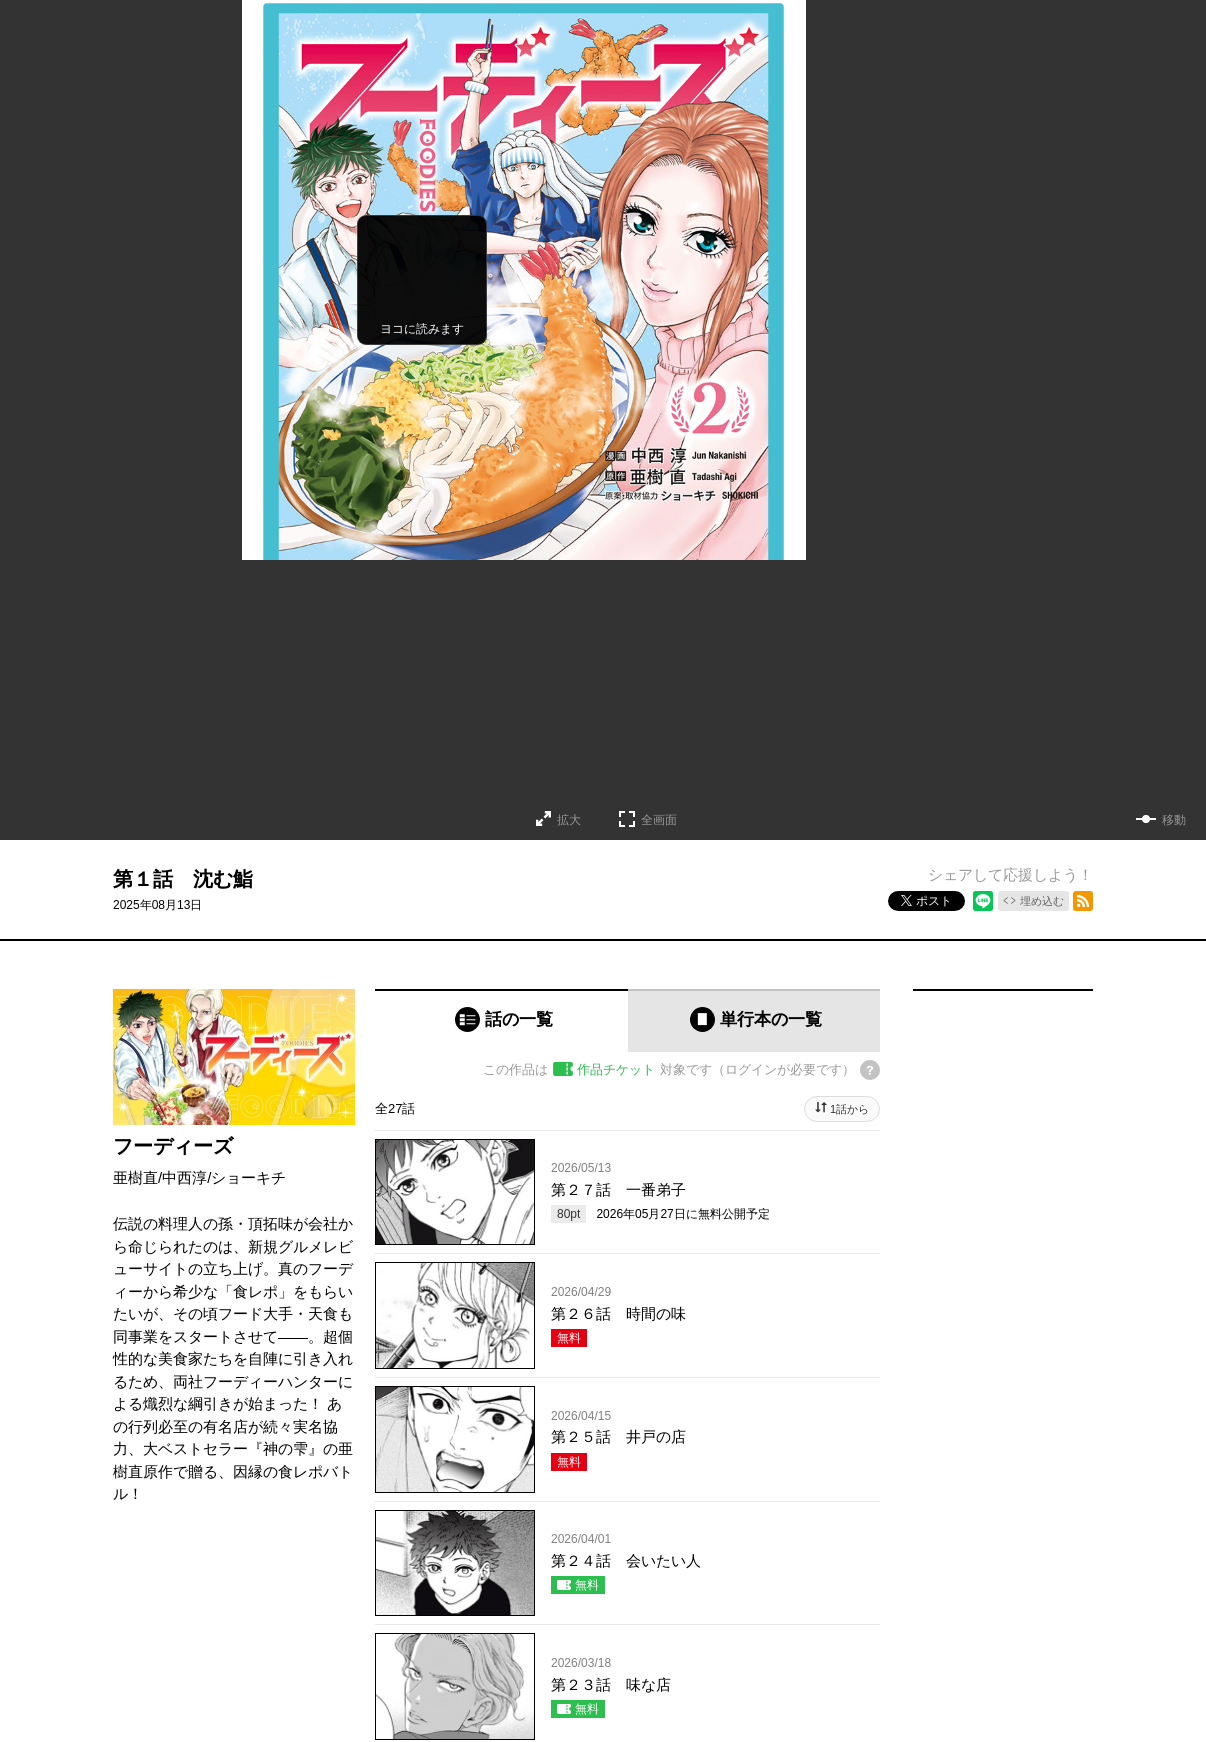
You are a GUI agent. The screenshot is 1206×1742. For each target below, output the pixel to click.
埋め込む (1042, 901)
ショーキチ (248, 1177)
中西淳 (184, 1177)
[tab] (501, 1020)
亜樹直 (135, 1177)
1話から (849, 1109)
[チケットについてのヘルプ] (870, 1070)
